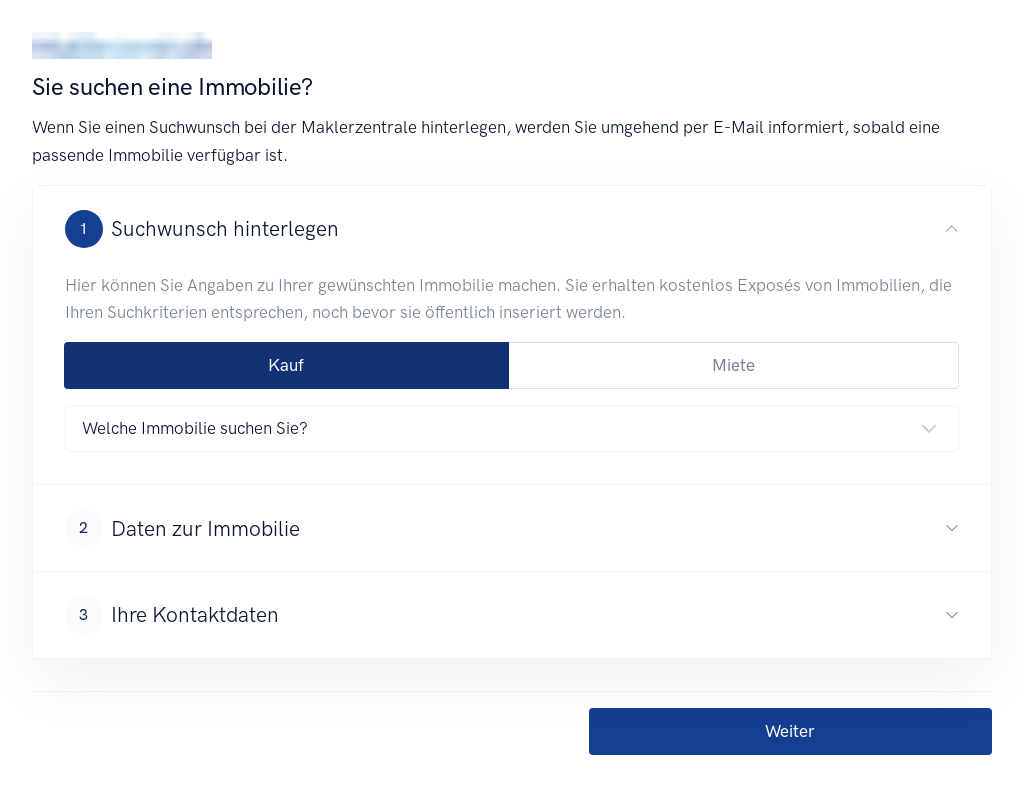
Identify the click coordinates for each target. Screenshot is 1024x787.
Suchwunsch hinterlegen (202, 229)
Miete (733, 365)
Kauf (286, 365)
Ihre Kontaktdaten (172, 615)
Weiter (790, 731)
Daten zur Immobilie (182, 528)
